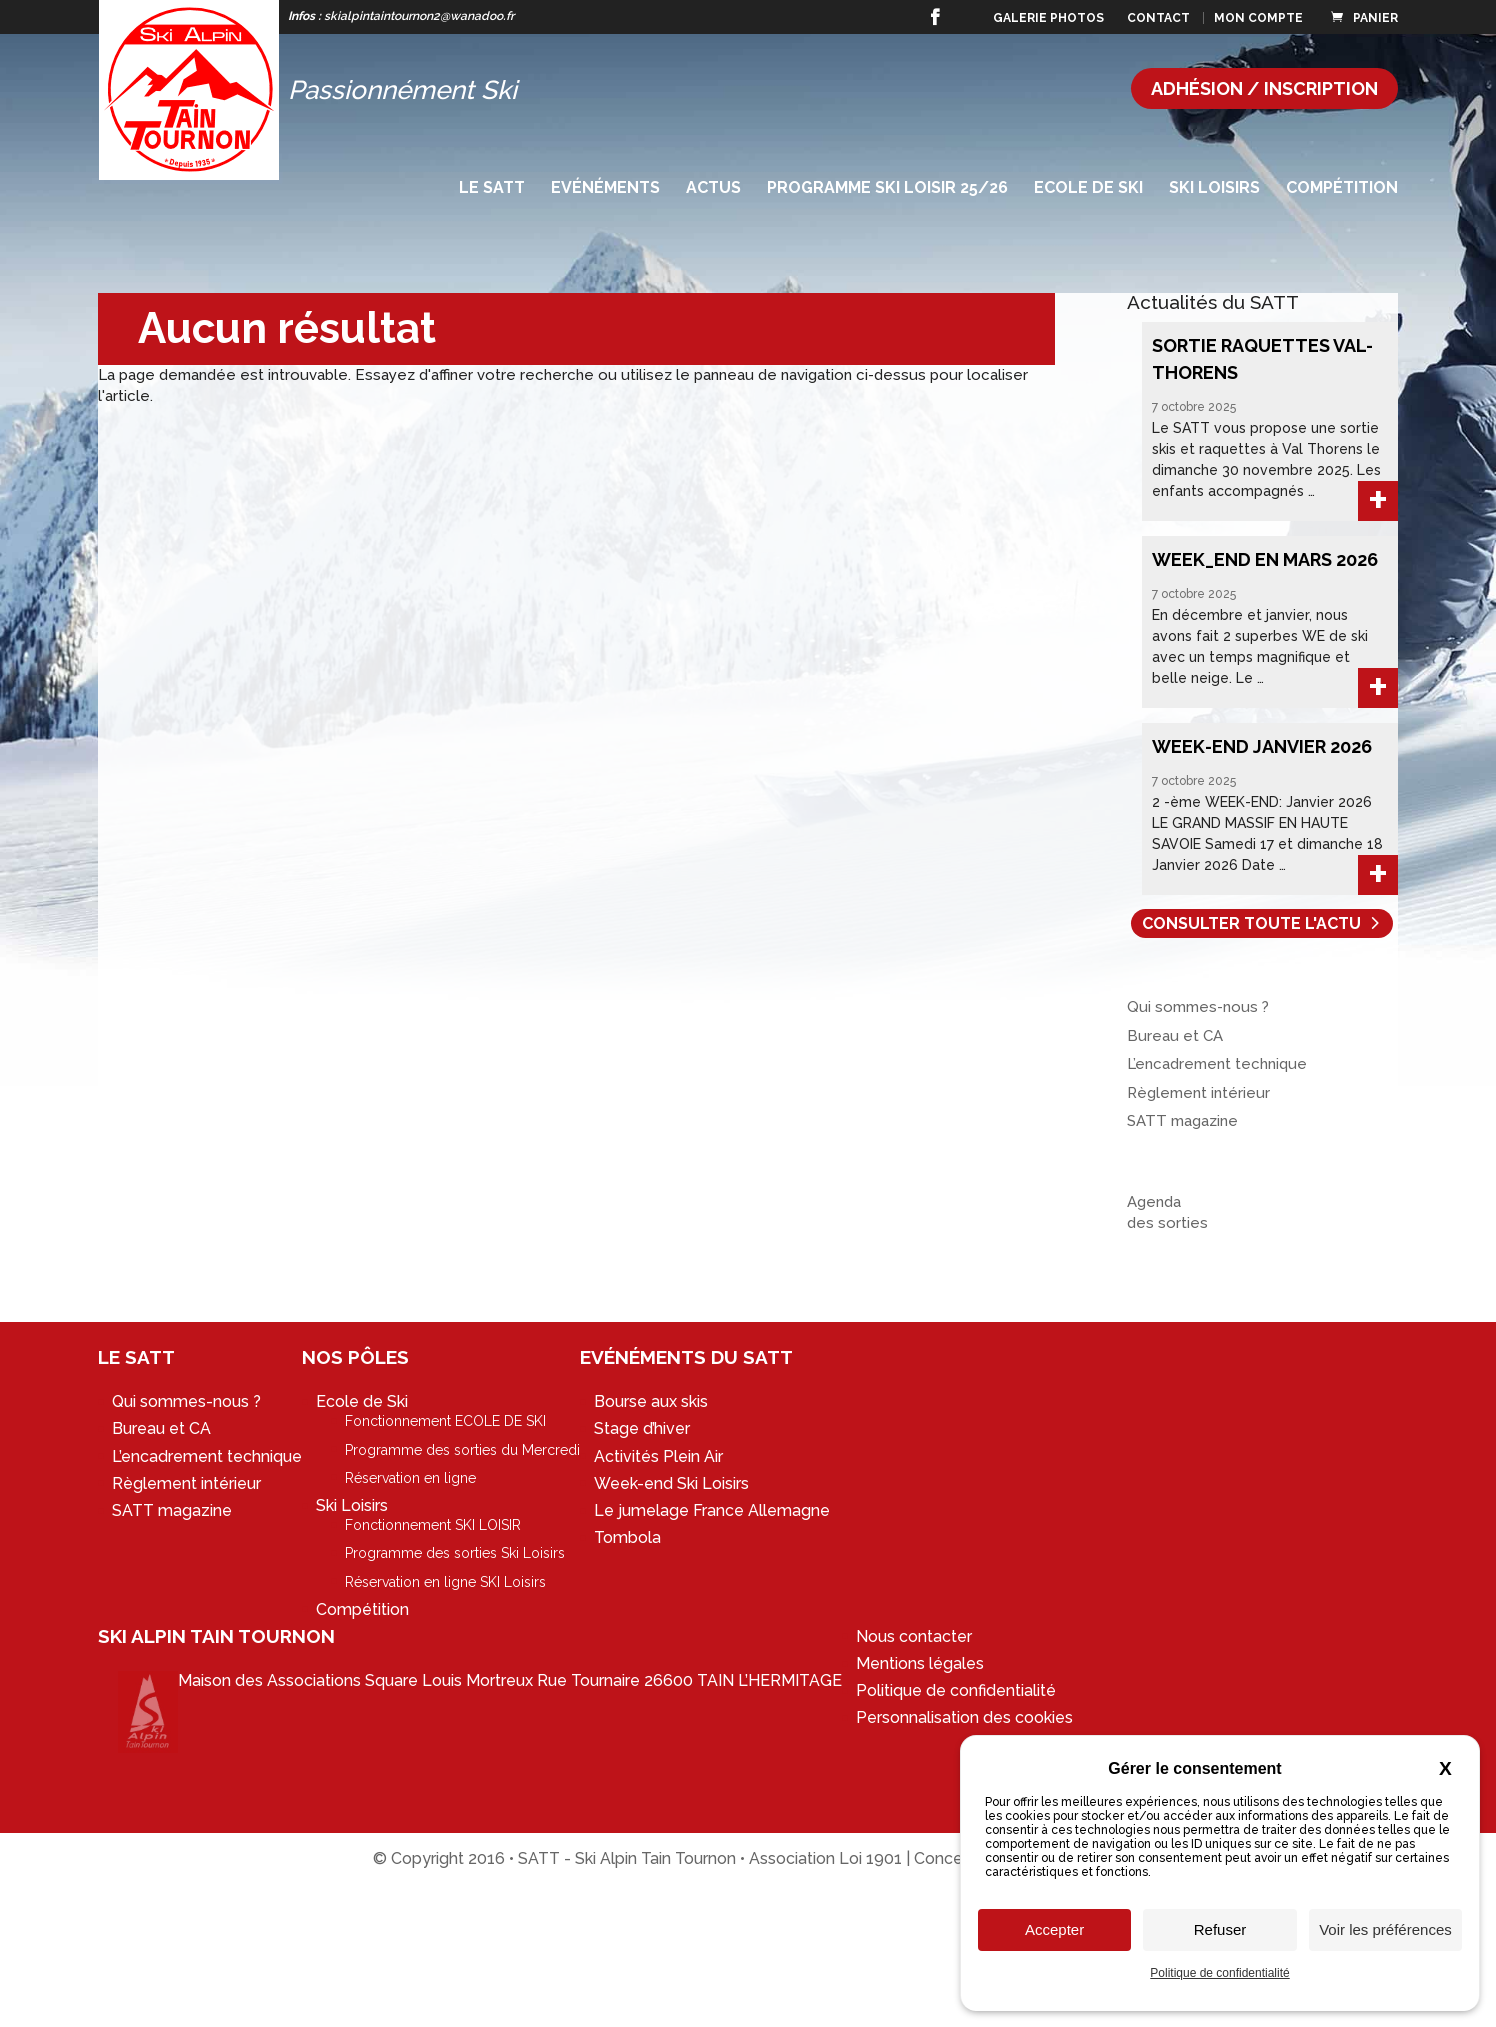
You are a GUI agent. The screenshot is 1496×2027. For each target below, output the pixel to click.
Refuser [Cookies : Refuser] (1220, 1929)
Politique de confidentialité (956, 1690)
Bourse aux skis (651, 1401)
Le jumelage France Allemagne (712, 1510)
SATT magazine (1182, 1121)
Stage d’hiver (642, 1428)
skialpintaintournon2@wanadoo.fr (419, 16)
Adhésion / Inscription (1264, 88)
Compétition (1342, 189)
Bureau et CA (1175, 1036)
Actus (713, 189)
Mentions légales (920, 1663)
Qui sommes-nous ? (1198, 1007)
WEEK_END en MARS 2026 (1265, 559)
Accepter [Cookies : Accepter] (1054, 1929)
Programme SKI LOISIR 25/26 (887, 189)
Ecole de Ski (1088, 189)
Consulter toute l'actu (1251, 923)
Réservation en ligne (410, 1478)
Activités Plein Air (658, 1456)
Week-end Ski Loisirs (671, 1483)
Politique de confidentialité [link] (1219, 1973)
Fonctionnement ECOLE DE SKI (445, 1421)
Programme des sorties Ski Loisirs (455, 1553)
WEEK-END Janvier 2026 (1262, 746)
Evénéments (605, 189)
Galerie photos (1048, 18)
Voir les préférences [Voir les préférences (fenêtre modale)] (1385, 1929)
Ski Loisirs (1214, 189)
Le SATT (492, 189)
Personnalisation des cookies (964, 1717)
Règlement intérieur (1198, 1093)
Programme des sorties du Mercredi (462, 1450)
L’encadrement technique (1217, 1064)
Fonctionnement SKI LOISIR (433, 1525)
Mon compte (1258, 18)
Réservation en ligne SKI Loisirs (445, 1582)
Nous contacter (914, 1636)
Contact (1158, 18)
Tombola (627, 1537)
